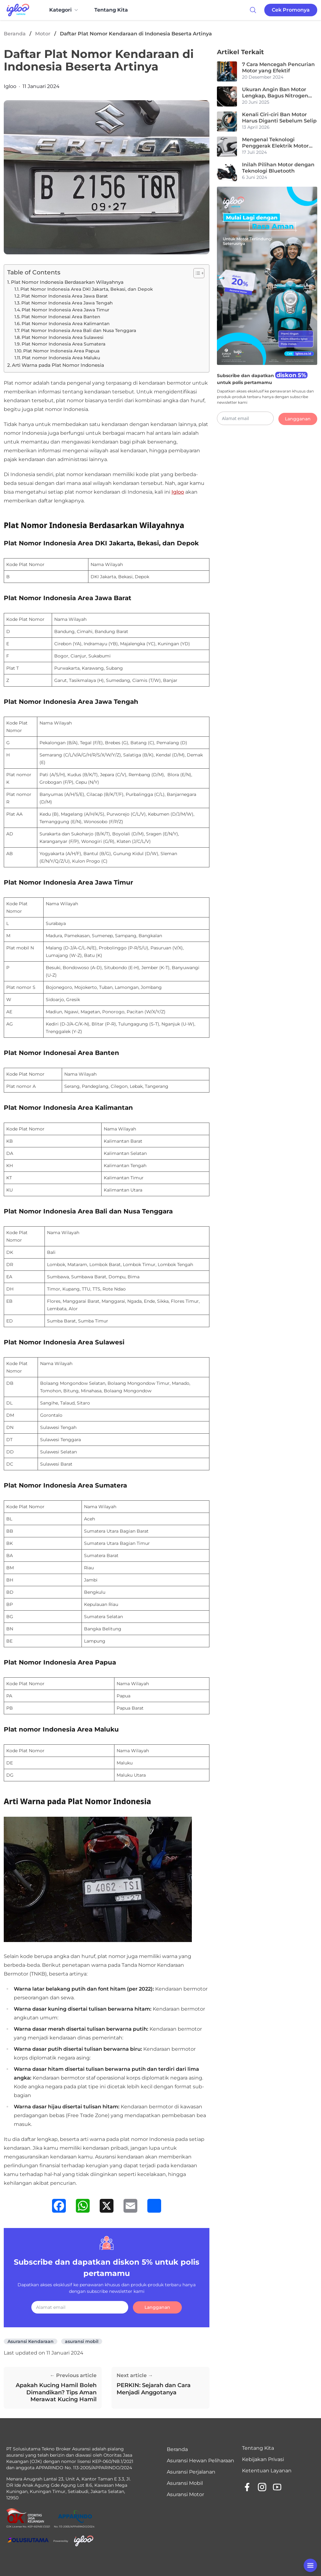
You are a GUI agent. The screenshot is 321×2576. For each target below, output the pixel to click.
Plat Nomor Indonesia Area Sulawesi (62, 337)
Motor (42, 34)
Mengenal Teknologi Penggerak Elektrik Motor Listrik (275, 143)
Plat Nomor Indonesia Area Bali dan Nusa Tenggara (78, 330)
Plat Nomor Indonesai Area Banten (60, 316)
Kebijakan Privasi (263, 2459)
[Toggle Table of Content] (196, 273)
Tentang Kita (111, 10)
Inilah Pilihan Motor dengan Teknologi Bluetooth (278, 168)
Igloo (10, 86)
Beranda (15, 34)
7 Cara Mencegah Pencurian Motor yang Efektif (278, 67)
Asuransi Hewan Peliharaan (200, 2461)
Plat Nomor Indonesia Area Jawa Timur (65, 309)
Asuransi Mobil (185, 2483)
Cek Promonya (291, 10)
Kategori (64, 10)
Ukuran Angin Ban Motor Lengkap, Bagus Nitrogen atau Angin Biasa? (275, 92)
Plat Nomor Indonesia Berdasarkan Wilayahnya (67, 282)
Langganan (157, 2307)
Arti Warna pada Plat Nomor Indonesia (58, 365)
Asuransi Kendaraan (31, 2341)
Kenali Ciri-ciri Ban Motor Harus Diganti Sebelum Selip (279, 118)
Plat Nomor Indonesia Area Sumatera (63, 343)
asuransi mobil (81, 2341)
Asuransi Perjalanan (191, 2472)
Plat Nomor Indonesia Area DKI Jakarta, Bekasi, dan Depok (86, 289)
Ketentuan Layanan (267, 2471)
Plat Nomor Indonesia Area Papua (61, 350)
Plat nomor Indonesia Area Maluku (61, 357)
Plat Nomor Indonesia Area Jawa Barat (64, 296)
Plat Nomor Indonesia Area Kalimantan (66, 323)
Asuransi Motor (185, 2494)
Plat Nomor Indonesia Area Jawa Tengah (67, 302)
